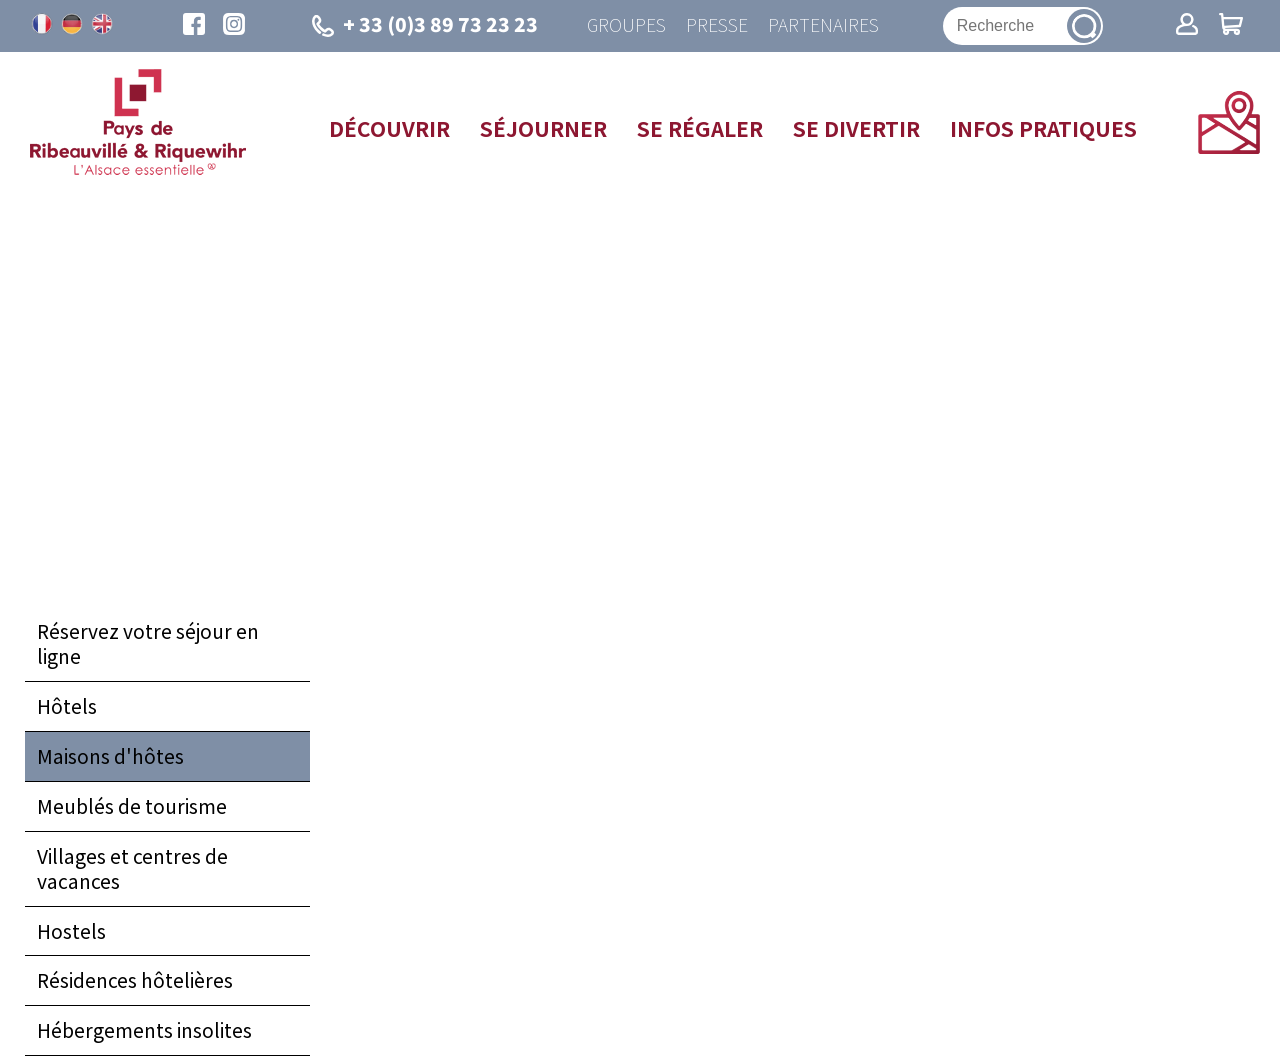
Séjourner (543, 128)
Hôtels (67, 706)
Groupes (626, 25)
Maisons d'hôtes (110, 756)
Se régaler (700, 128)
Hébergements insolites (144, 1030)
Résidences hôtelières (135, 980)
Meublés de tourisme (132, 806)
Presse (717, 25)
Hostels (71, 931)
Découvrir (389, 128)
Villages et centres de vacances (132, 868)
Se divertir (856, 128)
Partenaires (823, 25)
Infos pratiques (1043, 128)
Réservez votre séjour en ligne (148, 643)
